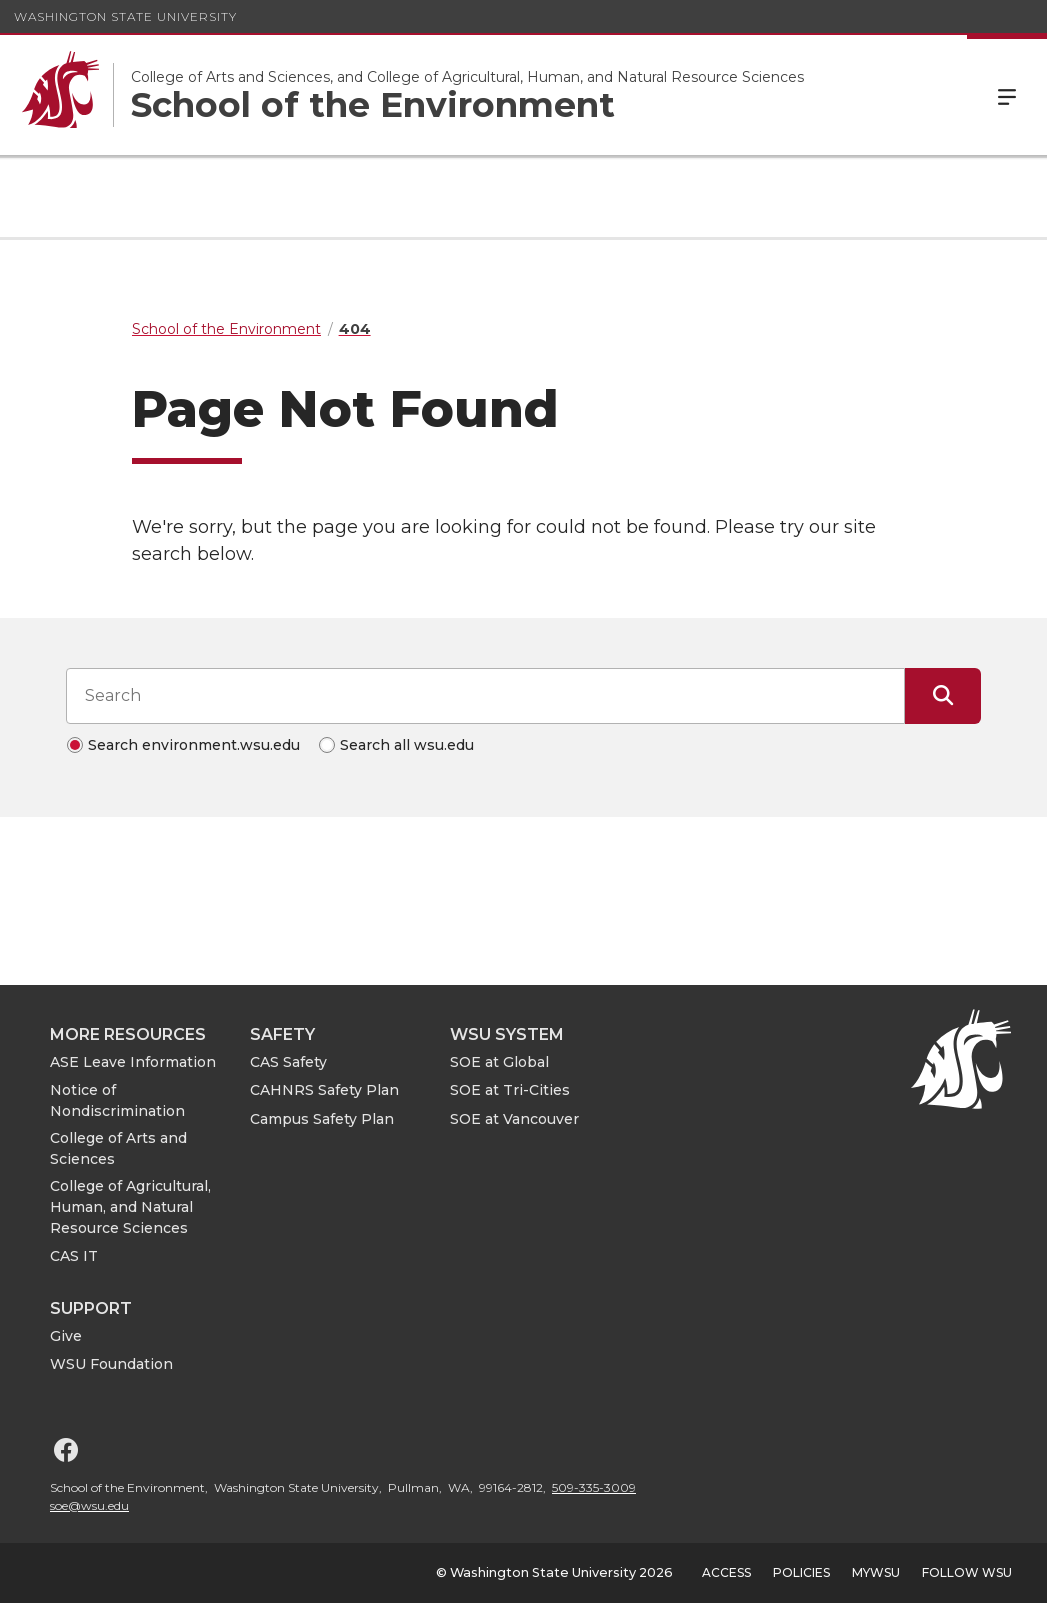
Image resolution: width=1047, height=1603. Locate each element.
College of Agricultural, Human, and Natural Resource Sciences (130, 1207)
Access (726, 1572)
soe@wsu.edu (89, 1505)
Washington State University (125, 16)
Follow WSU (967, 1572)
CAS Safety (288, 1062)
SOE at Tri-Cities (510, 1090)
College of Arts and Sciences (118, 1148)
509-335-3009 (594, 1487)
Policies (801, 1572)
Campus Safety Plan (322, 1119)
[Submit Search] (943, 696)
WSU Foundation (111, 1364)
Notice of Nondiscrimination (117, 1100)
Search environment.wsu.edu (194, 745)
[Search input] (485, 696)
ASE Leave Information (133, 1062)
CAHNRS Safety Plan (324, 1090)
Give (66, 1336)
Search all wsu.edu (407, 745)
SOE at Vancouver (514, 1119)
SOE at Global (499, 1062)
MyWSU (876, 1572)
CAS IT (74, 1256)
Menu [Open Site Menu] (1007, 95)
